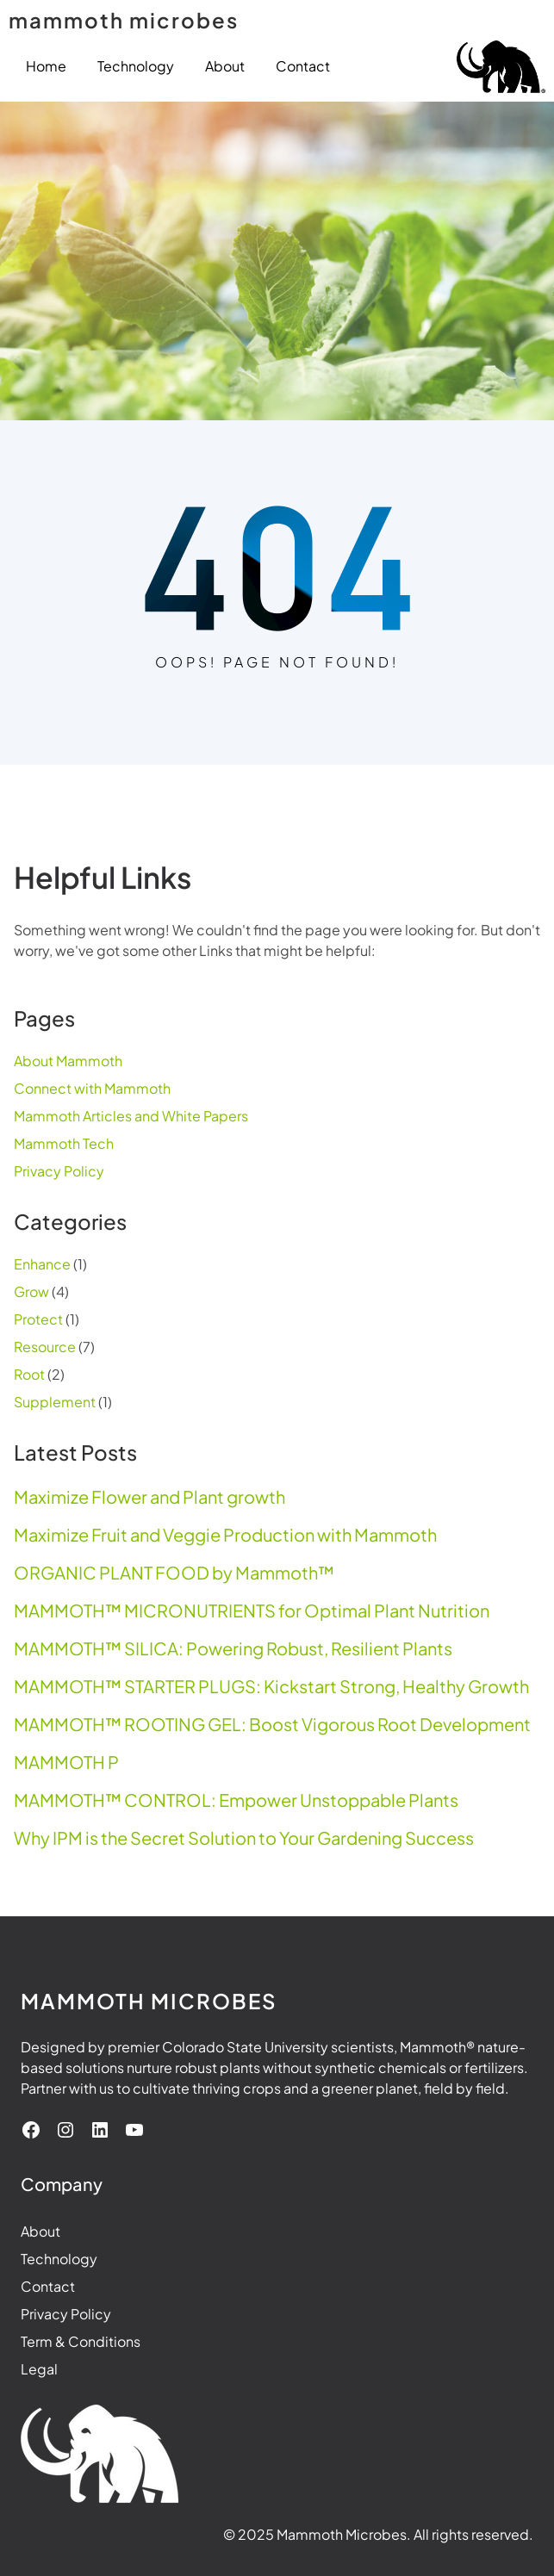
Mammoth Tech (64, 1143)
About (40, 2231)
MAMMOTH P (66, 1762)
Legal (39, 2369)
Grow (31, 1291)
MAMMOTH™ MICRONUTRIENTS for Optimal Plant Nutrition (251, 1610)
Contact (48, 2286)
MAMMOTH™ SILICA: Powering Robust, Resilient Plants (233, 1648)
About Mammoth (68, 1061)
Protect (38, 1319)
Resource (45, 1347)
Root (29, 1374)
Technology (59, 2259)
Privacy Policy (59, 1171)
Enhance (42, 1264)
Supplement (55, 1402)
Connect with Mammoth (92, 1088)
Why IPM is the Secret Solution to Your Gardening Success (244, 1838)
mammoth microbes (124, 20)
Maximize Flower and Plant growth (149, 1496)
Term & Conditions (80, 2341)
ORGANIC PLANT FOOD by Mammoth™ (174, 1572)
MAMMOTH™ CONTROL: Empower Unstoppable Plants (236, 1800)
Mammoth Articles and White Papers (131, 1116)
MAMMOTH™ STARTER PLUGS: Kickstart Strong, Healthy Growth (271, 1686)
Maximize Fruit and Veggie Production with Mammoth (225, 1534)
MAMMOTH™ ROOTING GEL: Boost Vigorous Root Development (272, 1724)
